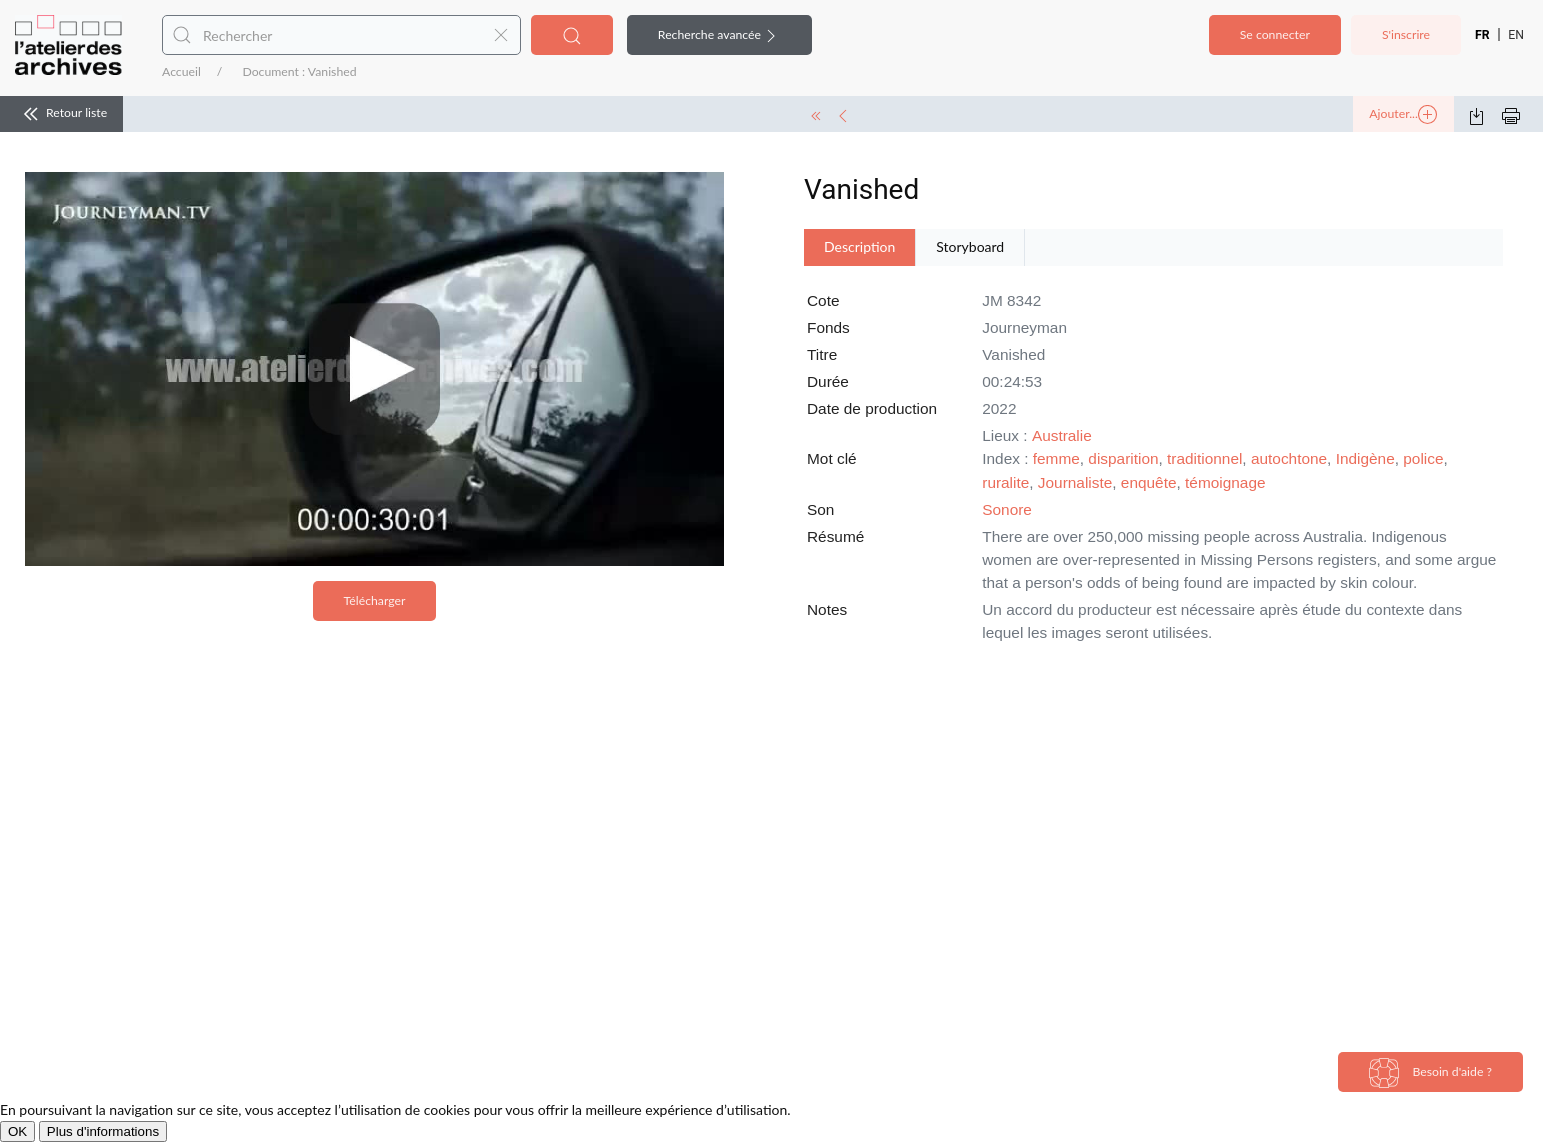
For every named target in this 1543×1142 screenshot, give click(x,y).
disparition (1123, 458)
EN (1516, 35)
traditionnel (1204, 458)
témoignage (1225, 482)
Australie (1062, 435)
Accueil (181, 71)
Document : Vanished (299, 71)
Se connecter (1275, 34)
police (1423, 458)
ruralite (1005, 482)
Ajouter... (1403, 115)
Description (859, 246)
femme (1056, 458)
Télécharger (375, 600)
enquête (1149, 482)
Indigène (1365, 458)
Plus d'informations (103, 1131)
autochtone (1289, 458)
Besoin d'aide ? (1430, 1073)
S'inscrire (1406, 34)
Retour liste (61, 114)
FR (1482, 35)
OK (17, 1131)
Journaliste (1075, 482)
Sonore (1007, 509)
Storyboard (970, 246)
